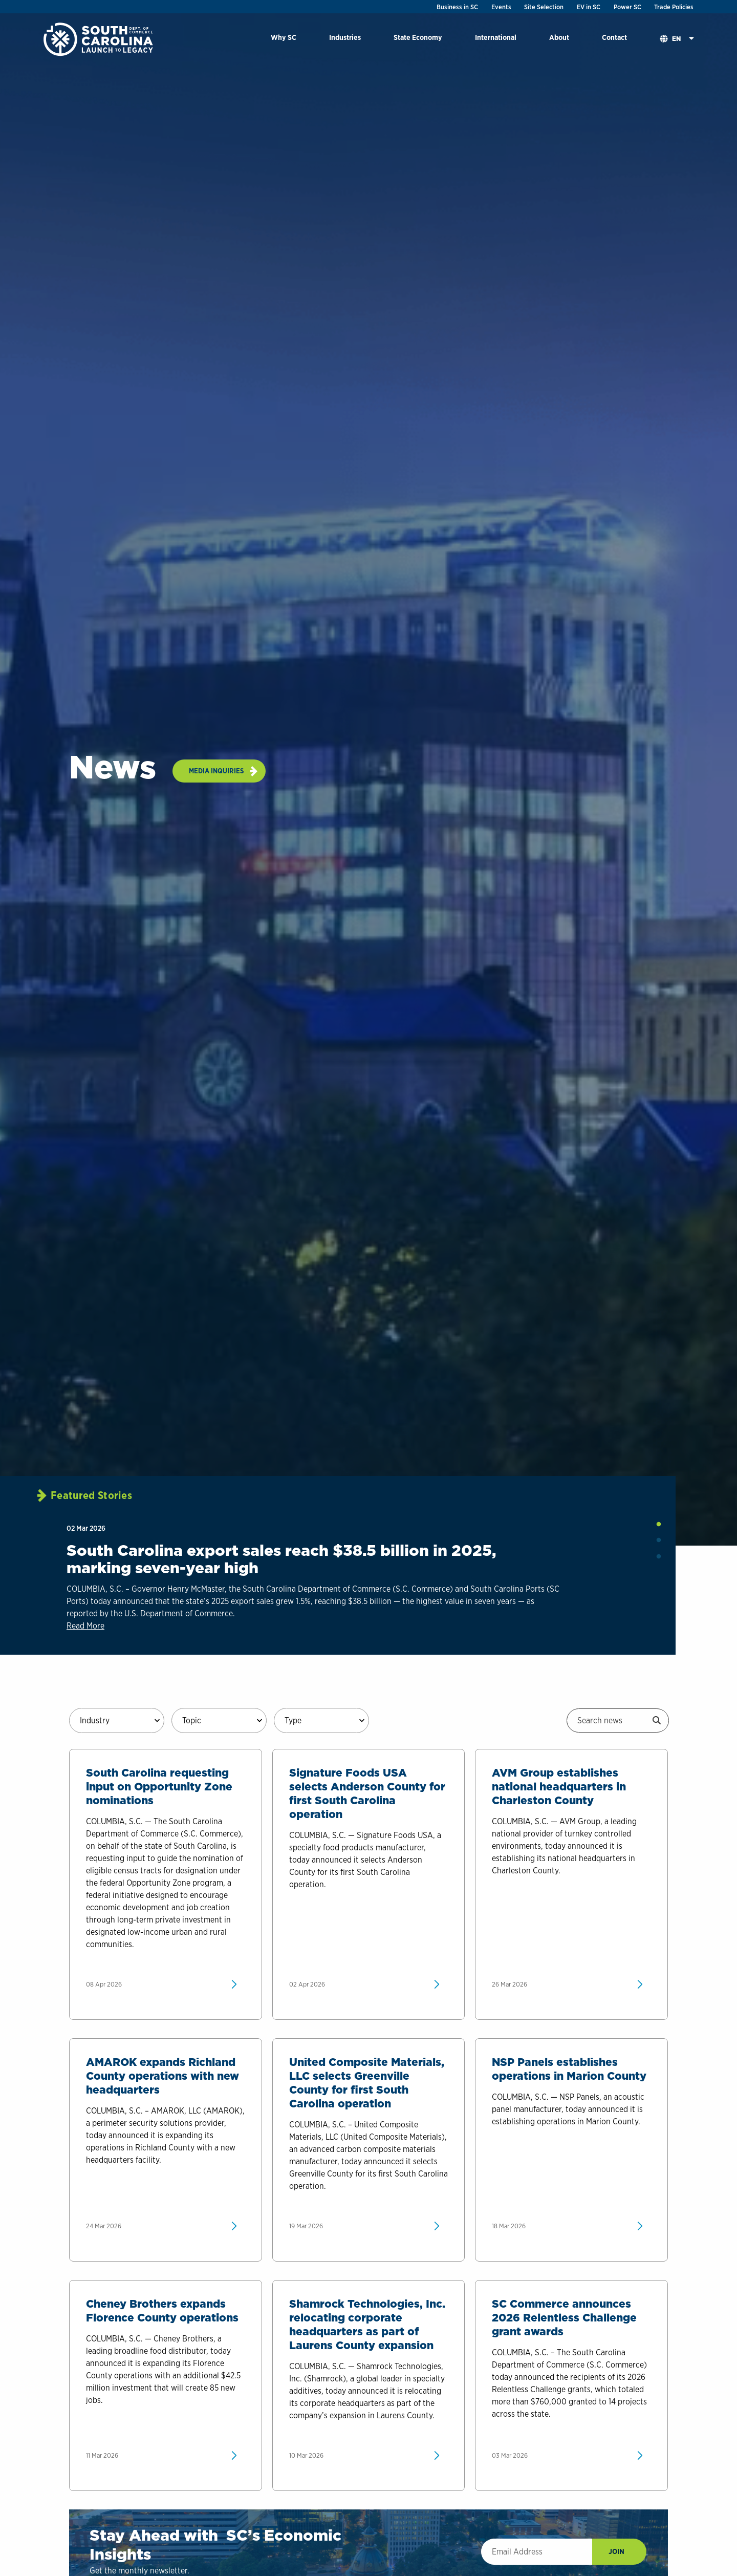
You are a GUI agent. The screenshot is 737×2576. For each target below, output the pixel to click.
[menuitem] (283, 39)
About (559, 37)
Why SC (283, 37)
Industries (345, 37)
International (495, 37)
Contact (614, 37)
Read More (85, 1626)
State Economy (418, 37)
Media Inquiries (216, 771)
